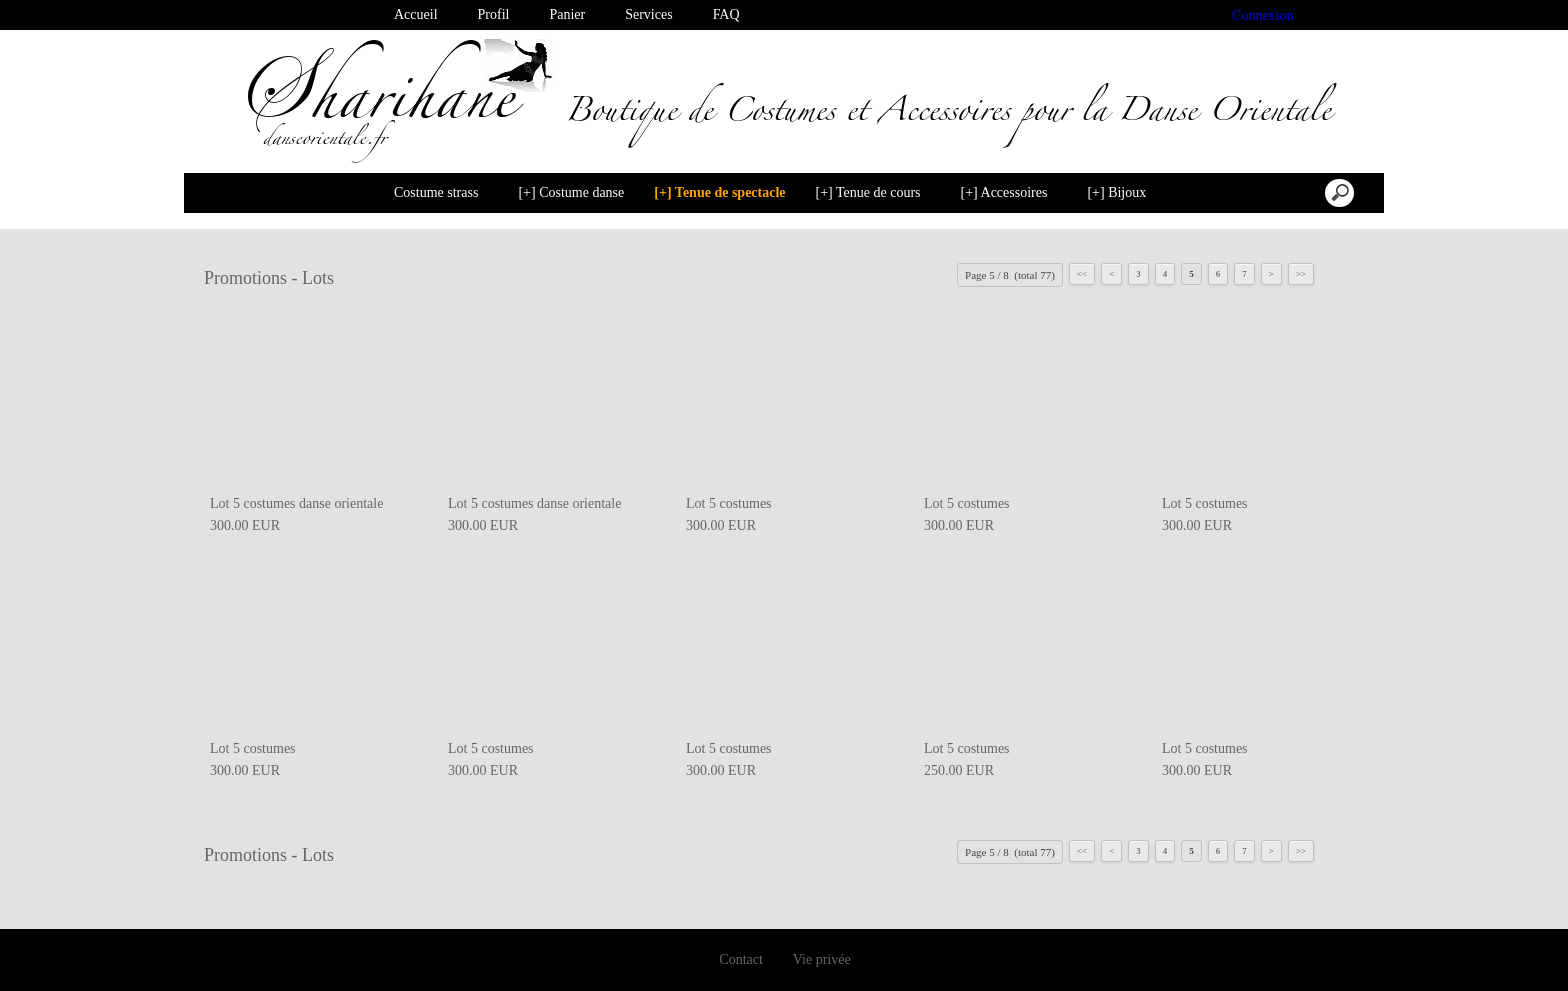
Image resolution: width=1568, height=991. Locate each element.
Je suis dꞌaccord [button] (1469, 955)
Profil (494, 14)
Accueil (416, 14)
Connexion (1263, 15)
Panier (567, 14)
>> (1301, 274)
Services (648, 14)
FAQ (726, 14)
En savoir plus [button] (672, 954)
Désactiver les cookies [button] (1301, 955)
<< (1082, 274)
